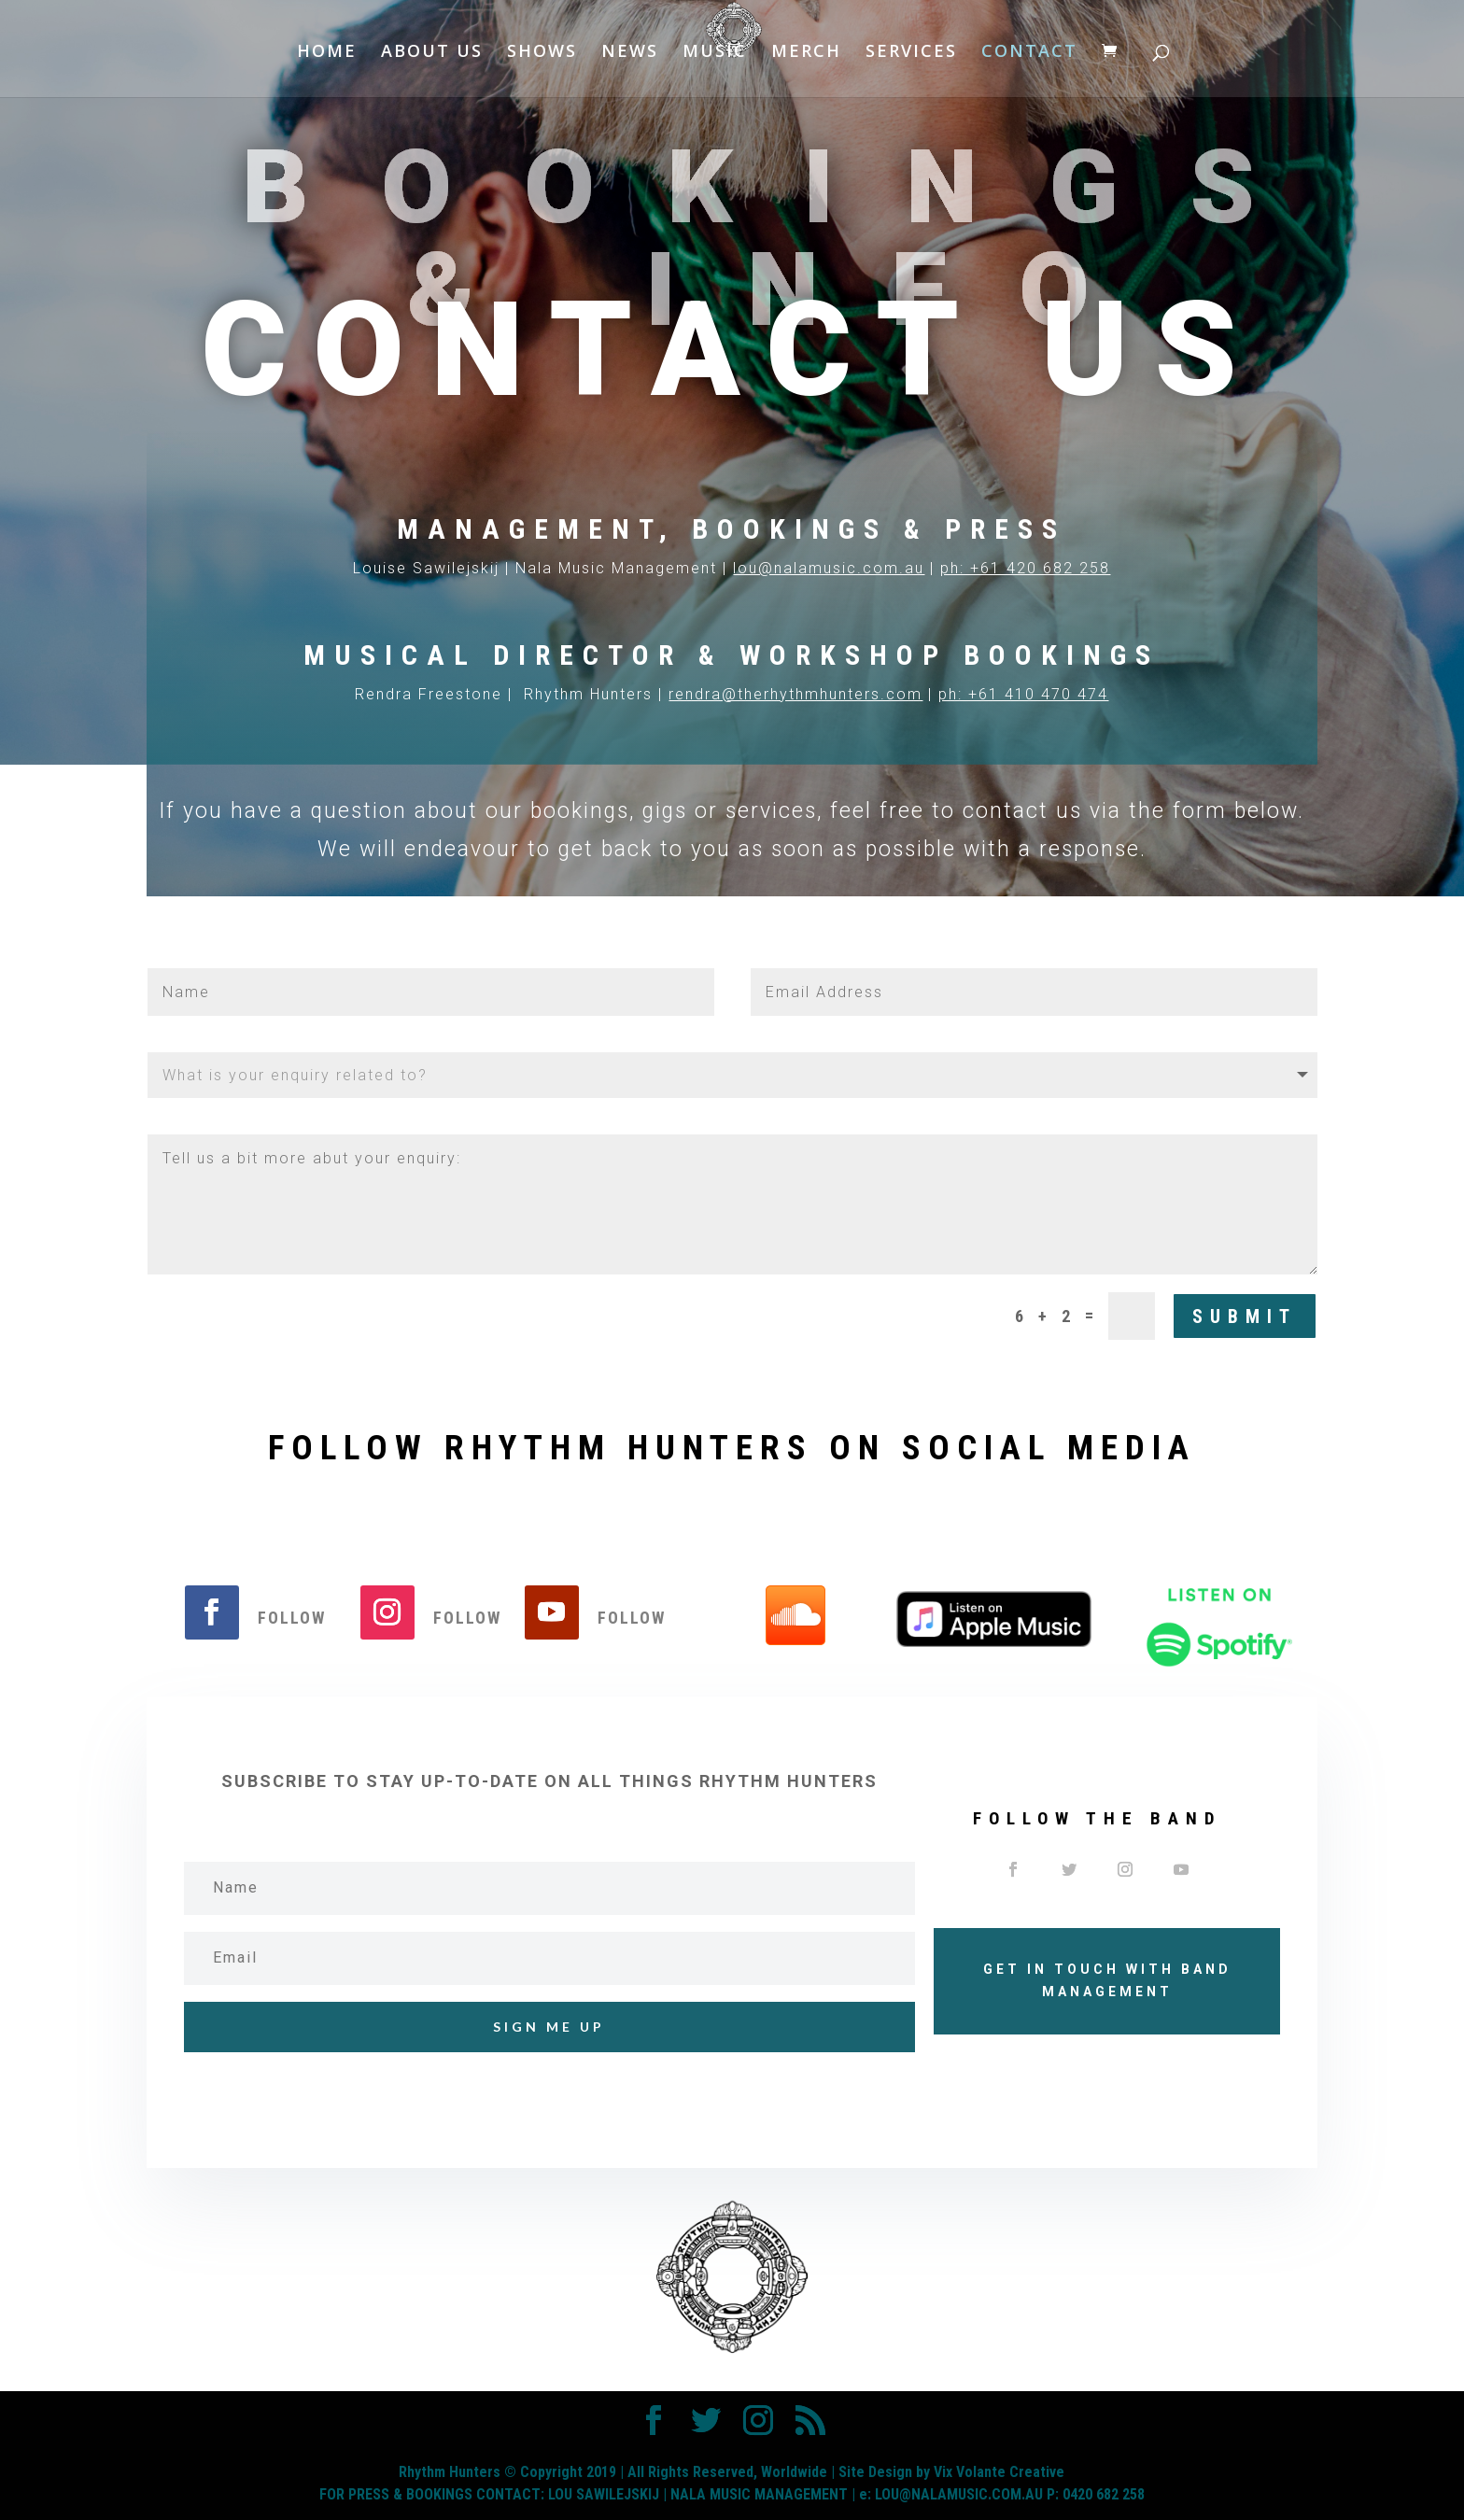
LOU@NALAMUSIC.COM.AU (959, 2494)
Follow (292, 1617)
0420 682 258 (1104, 2494)
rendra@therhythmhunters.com (795, 694)
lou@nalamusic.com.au (828, 568)
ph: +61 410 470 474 (1023, 694)
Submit (1244, 1315)
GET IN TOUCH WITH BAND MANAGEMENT (1107, 1980)
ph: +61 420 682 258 (1025, 568)
